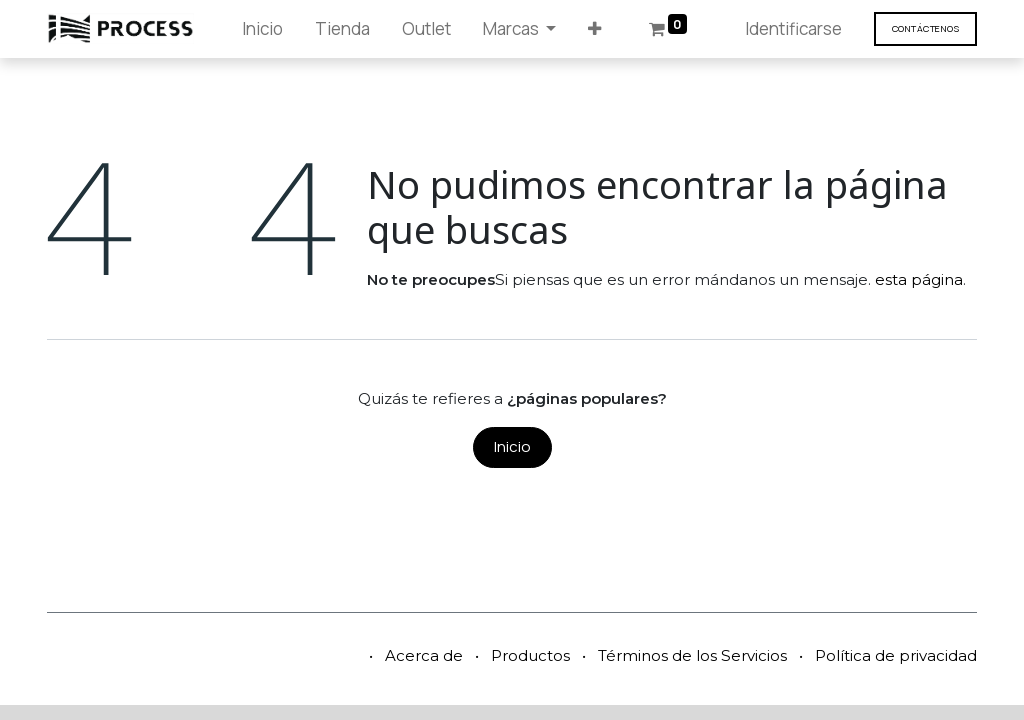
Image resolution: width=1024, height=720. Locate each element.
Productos (530, 655)
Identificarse (793, 28)
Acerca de (424, 655)
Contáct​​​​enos (925, 28)
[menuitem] (262, 29)
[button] (594, 29)
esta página (919, 279)
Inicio (512, 446)
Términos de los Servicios (692, 655)
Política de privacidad (896, 655)
